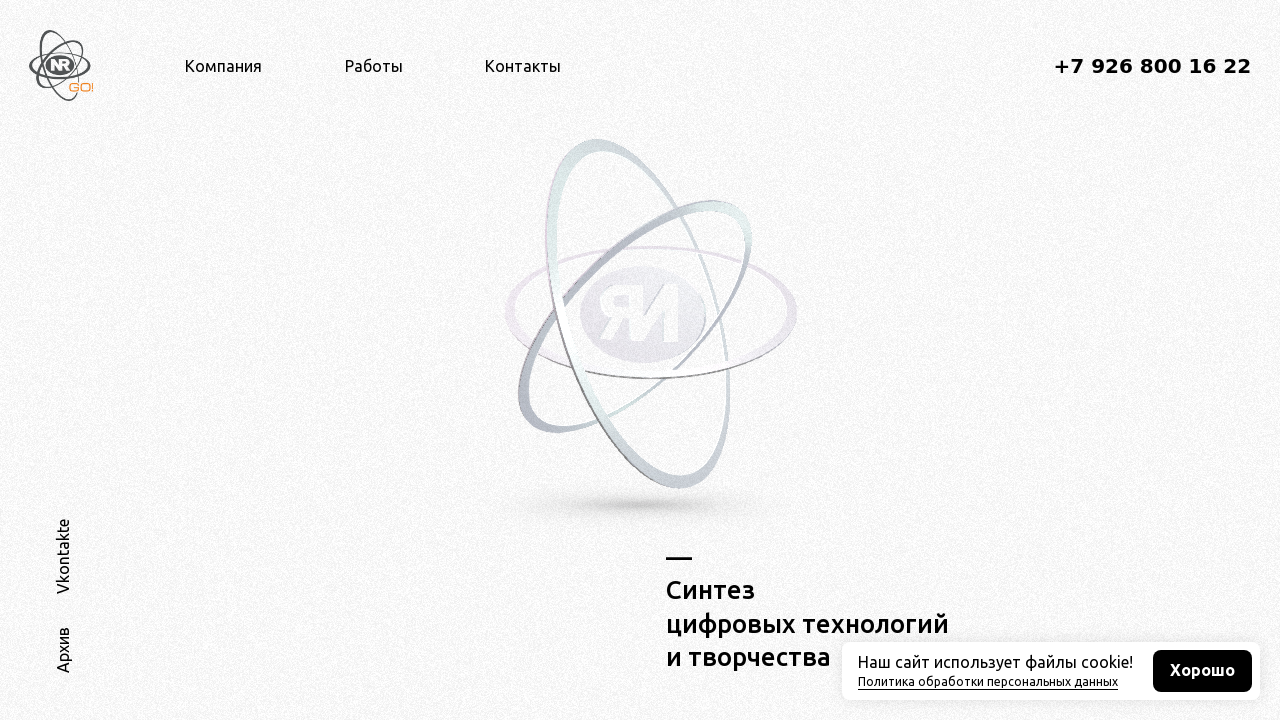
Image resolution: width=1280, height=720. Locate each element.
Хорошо (1202, 670)
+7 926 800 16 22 (1153, 66)
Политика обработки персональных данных (988, 681)
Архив (63, 650)
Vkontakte (63, 556)
